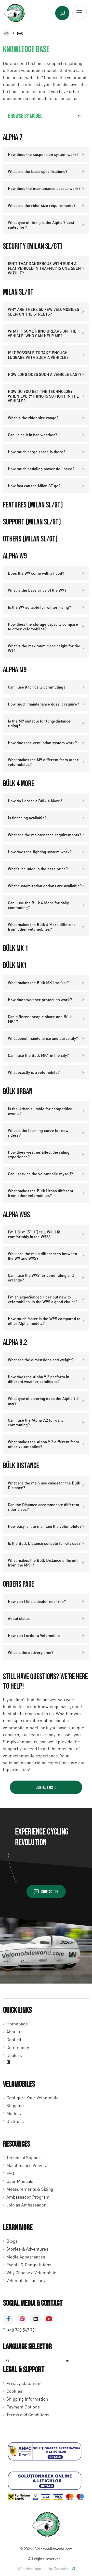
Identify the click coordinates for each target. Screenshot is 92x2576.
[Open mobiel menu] (79, 13)
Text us (62, 13)
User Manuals (19, 2181)
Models (13, 2113)
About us (15, 2031)
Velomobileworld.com (54, 2548)
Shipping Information (27, 2399)
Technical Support (24, 2157)
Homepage (17, 2023)
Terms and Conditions (27, 2414)
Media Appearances (25, 2256)
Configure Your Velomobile (32, 2097)
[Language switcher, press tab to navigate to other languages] (37, 2361)
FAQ (10, 2173)
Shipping (15, 2105)
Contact (13, 2039)
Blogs (12, 2241)
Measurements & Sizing (29, 2189)
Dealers (14, 2055)
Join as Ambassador (26, 2204)
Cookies (14, 2391)
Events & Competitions (28, 2264)
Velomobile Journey (25, 2280)
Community (17, 2047)
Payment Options (23, 2406)
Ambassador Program (28, 2197)
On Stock (15, 2121)
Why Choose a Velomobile (31, 2272)
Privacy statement (24, 2383)
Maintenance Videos (26, 2165)
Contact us (44, 1787)
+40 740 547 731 (22, 2330)
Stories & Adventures (27, 2249)
